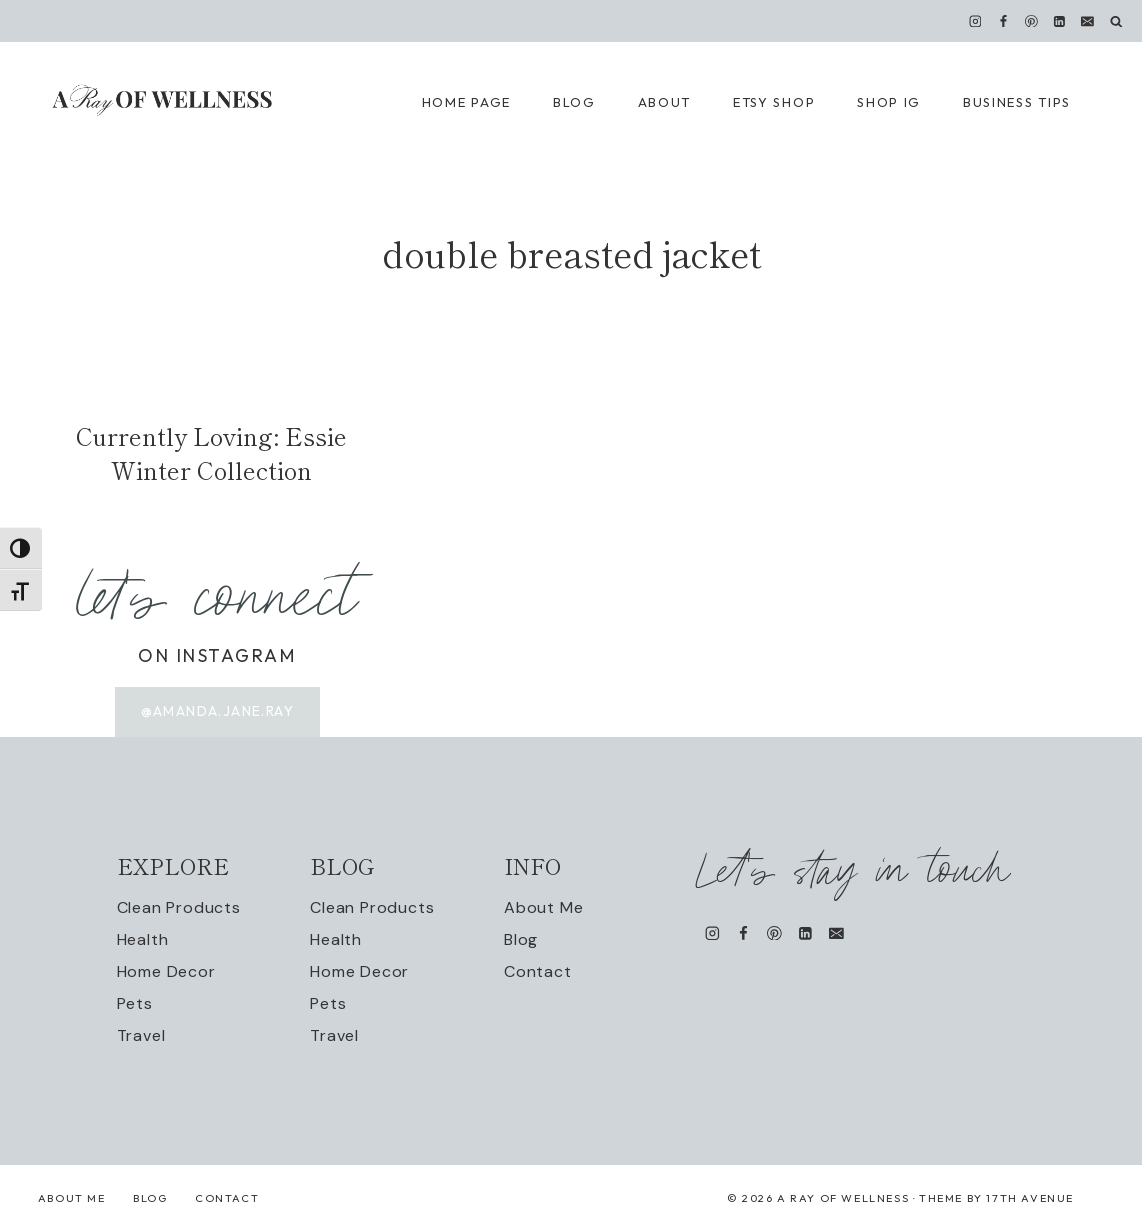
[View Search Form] (1116, 21)
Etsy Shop (774, 102)
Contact (538, 972)
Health (143, 940)
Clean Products (179, 908)
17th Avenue (1030, 1198)
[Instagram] (975, 21)
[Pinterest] (1032, 21)
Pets (135, 1004)
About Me (543, 908)
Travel (141, 1036)
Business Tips (1017, 102)
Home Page (466, 102)
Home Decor (166, 972)
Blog (521, 940)
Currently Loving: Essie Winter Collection (211, 452)
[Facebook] (1003, 21)
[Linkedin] (1060, 21)
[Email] (1088, 21)
